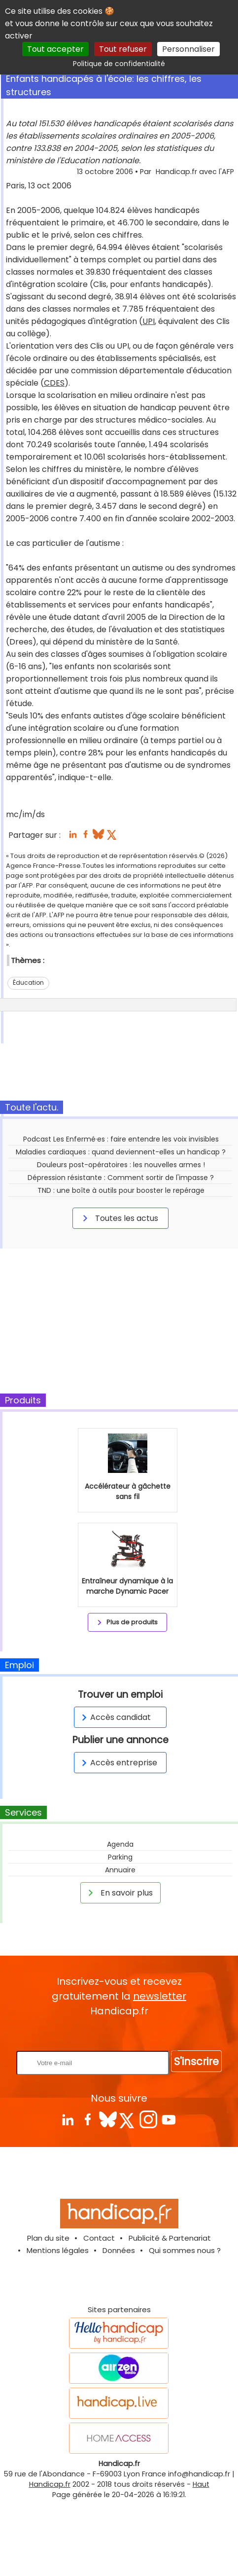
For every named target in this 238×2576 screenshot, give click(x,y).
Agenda (120, 1844)
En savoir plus (119, 1892)
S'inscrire (196, 2061)
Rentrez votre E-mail (121, 2034)
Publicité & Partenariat (170, 2238)
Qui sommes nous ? (185, 2250)
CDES (54, 383)
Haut (201, 2484)
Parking (120, 1857)
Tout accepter (55, 49)
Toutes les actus (118, 1218)
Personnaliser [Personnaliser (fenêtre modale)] (188, 49)
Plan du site (48, 2238)
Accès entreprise (117, 1762)
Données (118, 2250)
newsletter (159, 1996)
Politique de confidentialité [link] (119, 64)
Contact (99, 2238)
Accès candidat (114, 1717)
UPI (148, 321)
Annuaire (120, 1870)
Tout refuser (123, 49)
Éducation (28, 982)
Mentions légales (58, 2250)
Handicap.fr (49, 2484)
